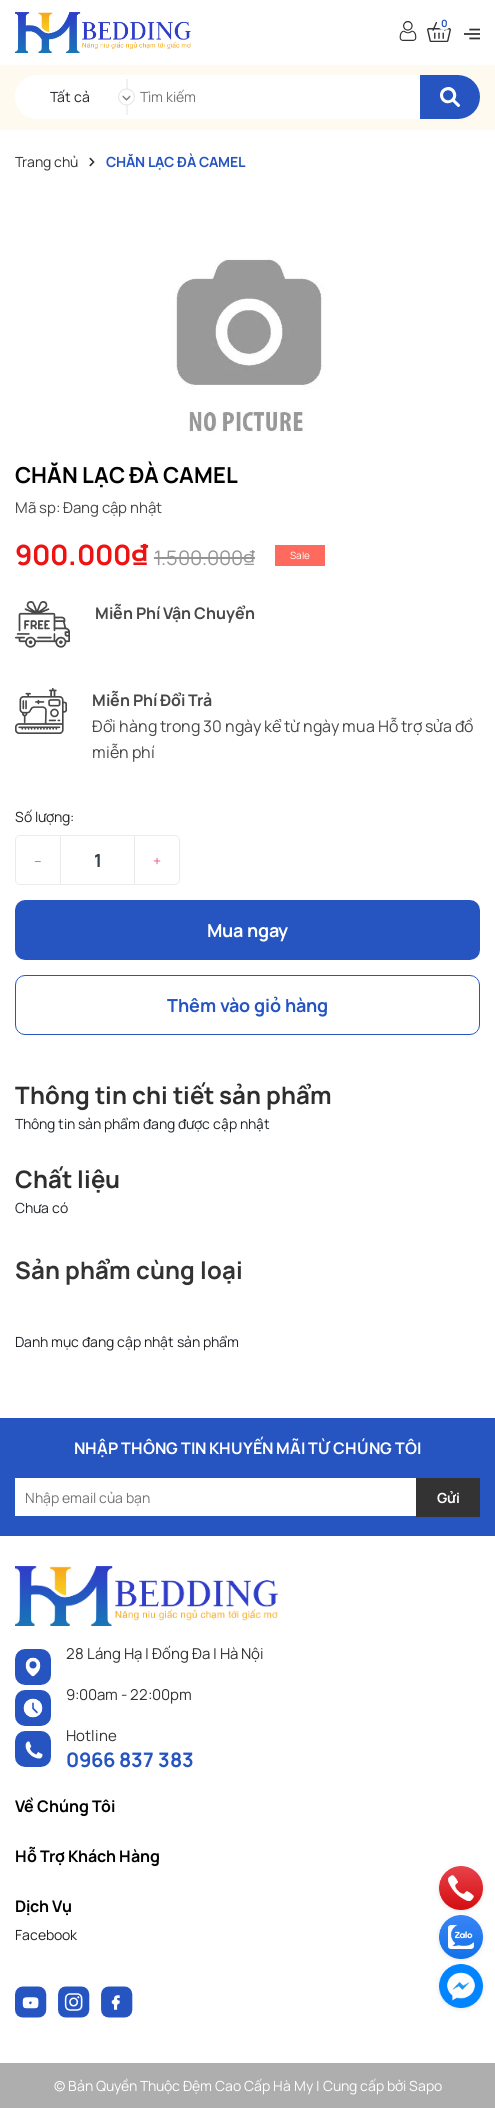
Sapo (425, 2085)
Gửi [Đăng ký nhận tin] (448, 1497)
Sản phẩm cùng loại (129, 1269)
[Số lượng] (97, 860)
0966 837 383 (130, 1759)
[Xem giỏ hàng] (439, 32)
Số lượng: (44, 816)
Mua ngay (247, 930)
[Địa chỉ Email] (247, 1497)
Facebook (46, 1934)
